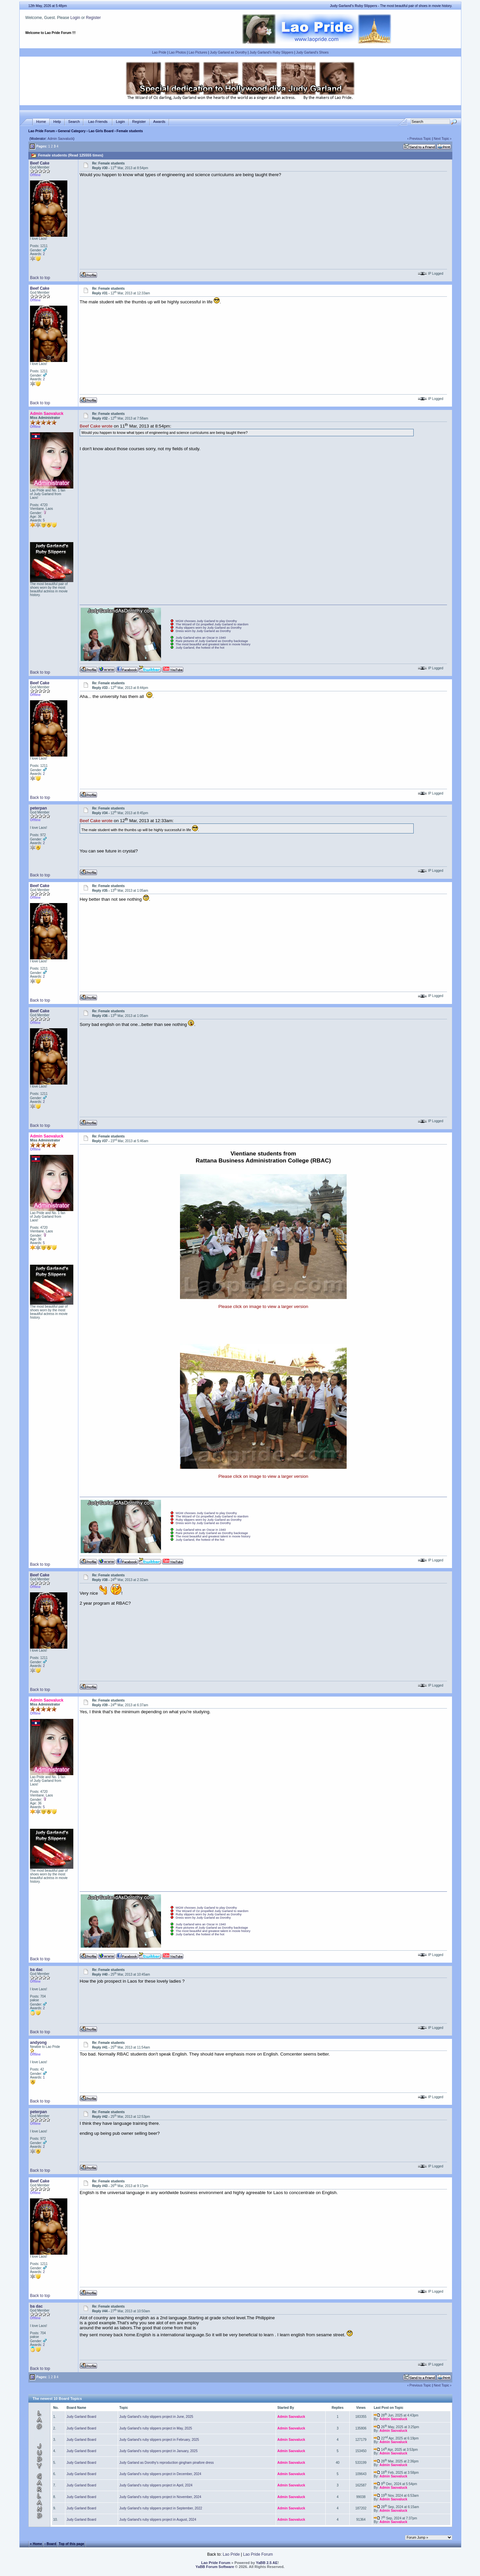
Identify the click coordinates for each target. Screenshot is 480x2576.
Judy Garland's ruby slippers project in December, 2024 (160, 2474)
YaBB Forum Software (215, 2567)
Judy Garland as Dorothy (228, 52)
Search (74, 122)
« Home (36, 2544)
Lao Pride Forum (41, 131)
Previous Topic (420, 139)
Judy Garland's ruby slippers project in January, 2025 (158, 2451)
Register (93, 17)
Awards (159, 122)
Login (75, 17)
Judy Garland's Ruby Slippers (271, 52)
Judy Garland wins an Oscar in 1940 (201, 637)
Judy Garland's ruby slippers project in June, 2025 (156, 2416)
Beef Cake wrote (96, 426)
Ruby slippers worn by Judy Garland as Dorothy (209, 627)
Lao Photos (177, 52)
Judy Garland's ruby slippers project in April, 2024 (155, 2485)
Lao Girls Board (101, 131)
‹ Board (50, 2544)
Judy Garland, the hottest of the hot (200, 647)
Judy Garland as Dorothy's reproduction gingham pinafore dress (166, 2462)
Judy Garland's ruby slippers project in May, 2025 (155, 2428)
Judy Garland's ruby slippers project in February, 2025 (159, 2439)
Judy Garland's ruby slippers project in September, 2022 (160, 2508)
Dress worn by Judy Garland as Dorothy (203, 631)
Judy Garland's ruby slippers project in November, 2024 (160, 2497)
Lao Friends (98, 122)
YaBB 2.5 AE (267, 2563)
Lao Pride (159, 52)
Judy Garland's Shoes (312, 52)
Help (57, 122)
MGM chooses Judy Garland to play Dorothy (206, 621)
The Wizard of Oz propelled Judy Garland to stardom (212, 624)
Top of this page (71, 2544)
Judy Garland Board (81, 2416)
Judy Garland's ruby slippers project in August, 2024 (157, 2519)
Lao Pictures (198, 52)
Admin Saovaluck (60, 139)
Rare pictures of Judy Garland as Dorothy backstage (212, 641)
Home (41, 122)
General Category (71, 131)
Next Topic (441, 139)
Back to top (40, 277)
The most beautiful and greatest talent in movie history (213, 644)
